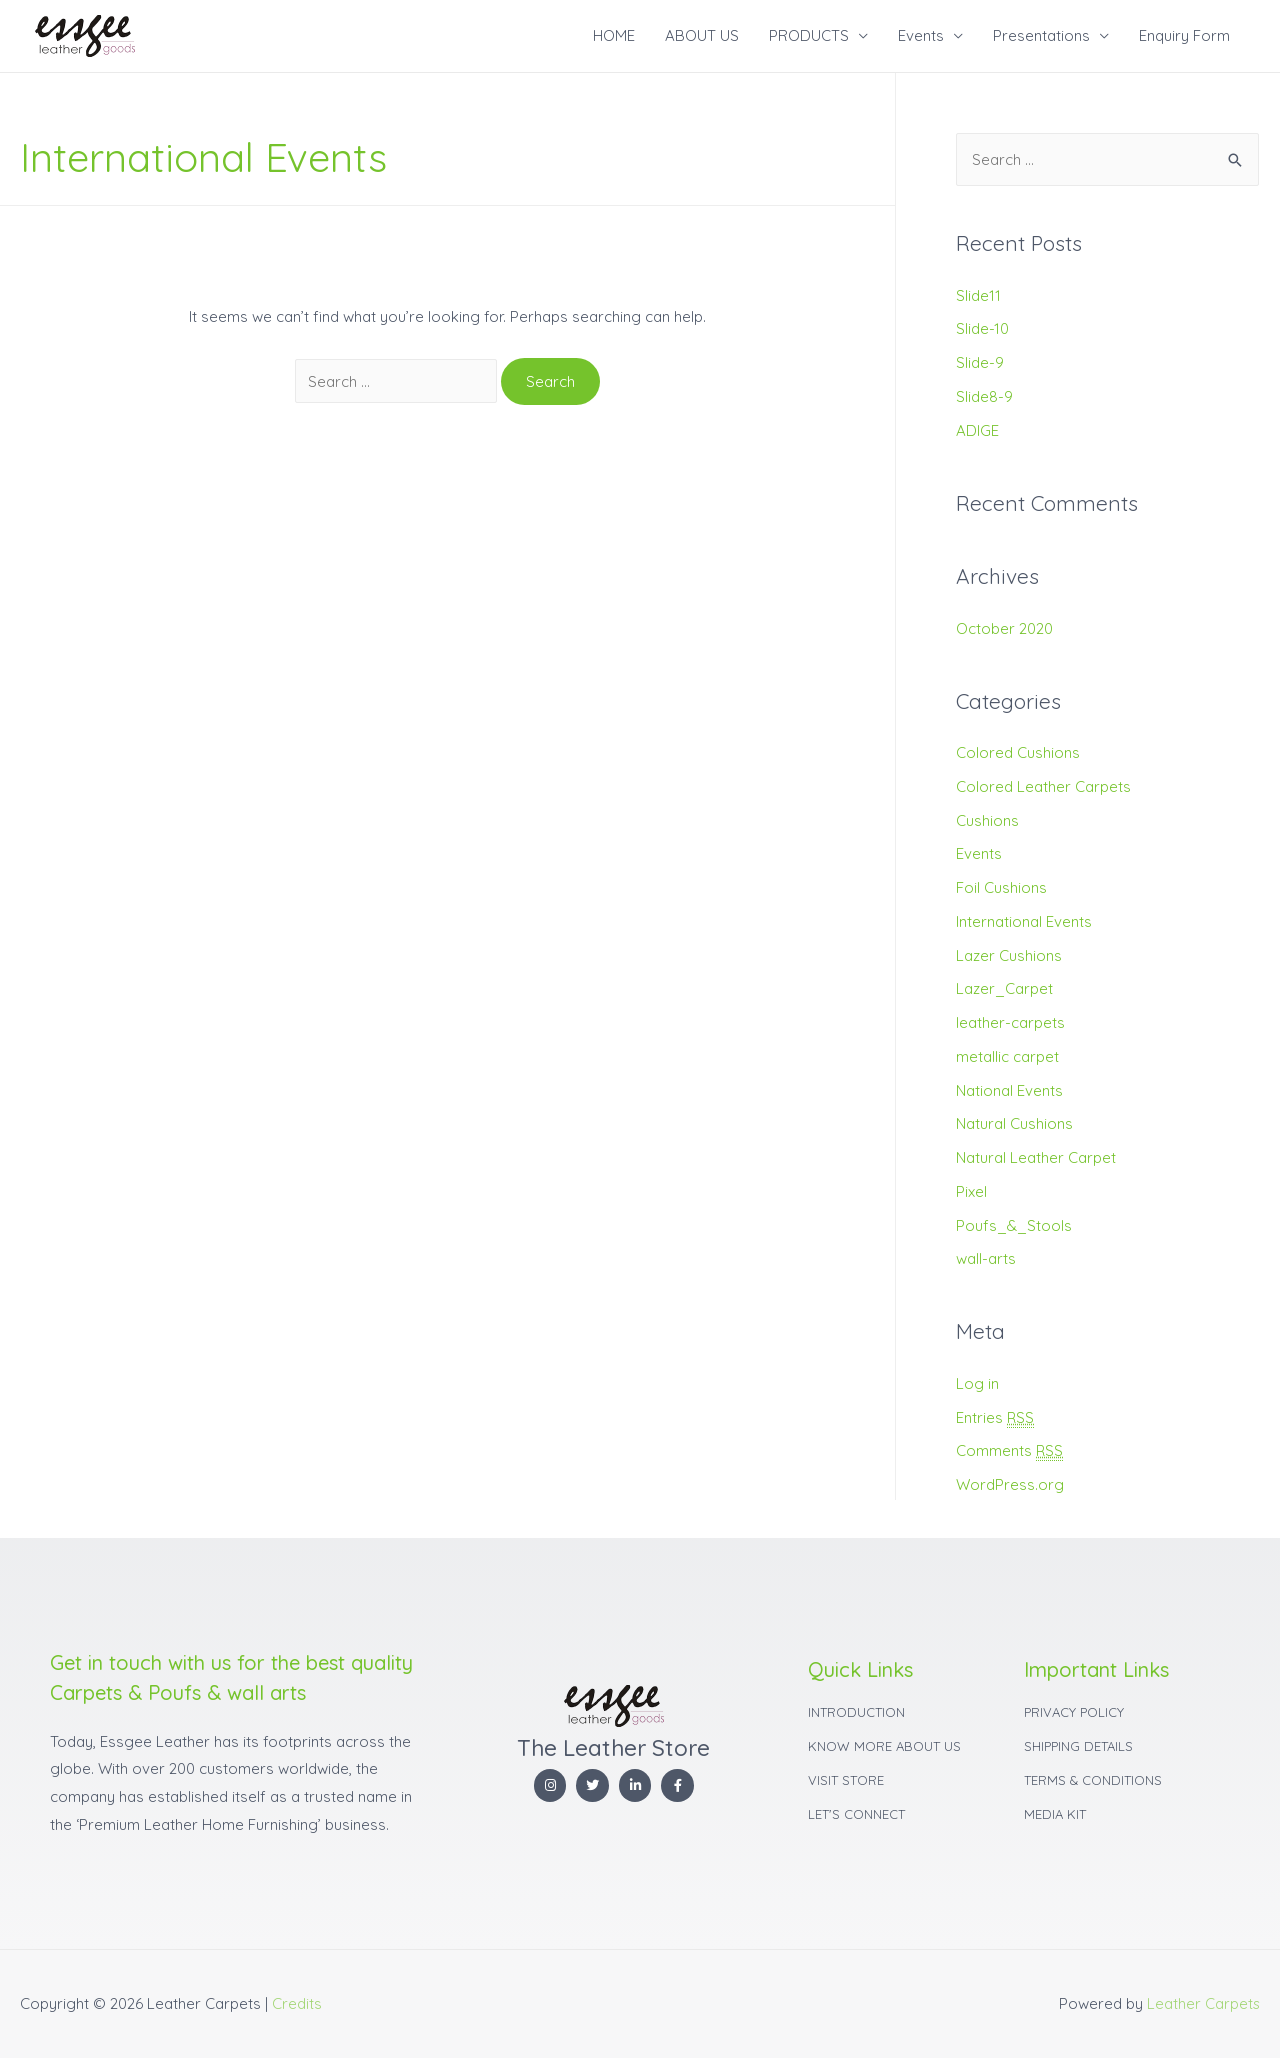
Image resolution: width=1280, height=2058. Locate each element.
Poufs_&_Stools (1014, 1225)
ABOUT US (702, 35)
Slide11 (978, 295)
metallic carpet (1007, 1056)
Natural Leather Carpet (1036, 1157)
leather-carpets (1010, 1022)
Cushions (987, 820)
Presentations (1041, 35)
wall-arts (986, 1258)
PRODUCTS (809, 35)
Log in (977, 1383)
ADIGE (977, 430)
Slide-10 (982, 328)
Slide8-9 (984, 396)
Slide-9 (980, 362)
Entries (995, 1418)
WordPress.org (1010, 1484)
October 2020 (1004, 628)
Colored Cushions (1018, 752)
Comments (1010, 1451)
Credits (297, 2003)
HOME (614, 35)
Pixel (971, 1191)
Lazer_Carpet (1004, 988)
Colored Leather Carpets (1043, 786)
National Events (1009, 1090)
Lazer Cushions (1009, 955)
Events (921, 35)
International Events (1024, 921)
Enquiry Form (1184, 35)
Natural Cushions (1014, 1123)
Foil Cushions (1001, 887)
